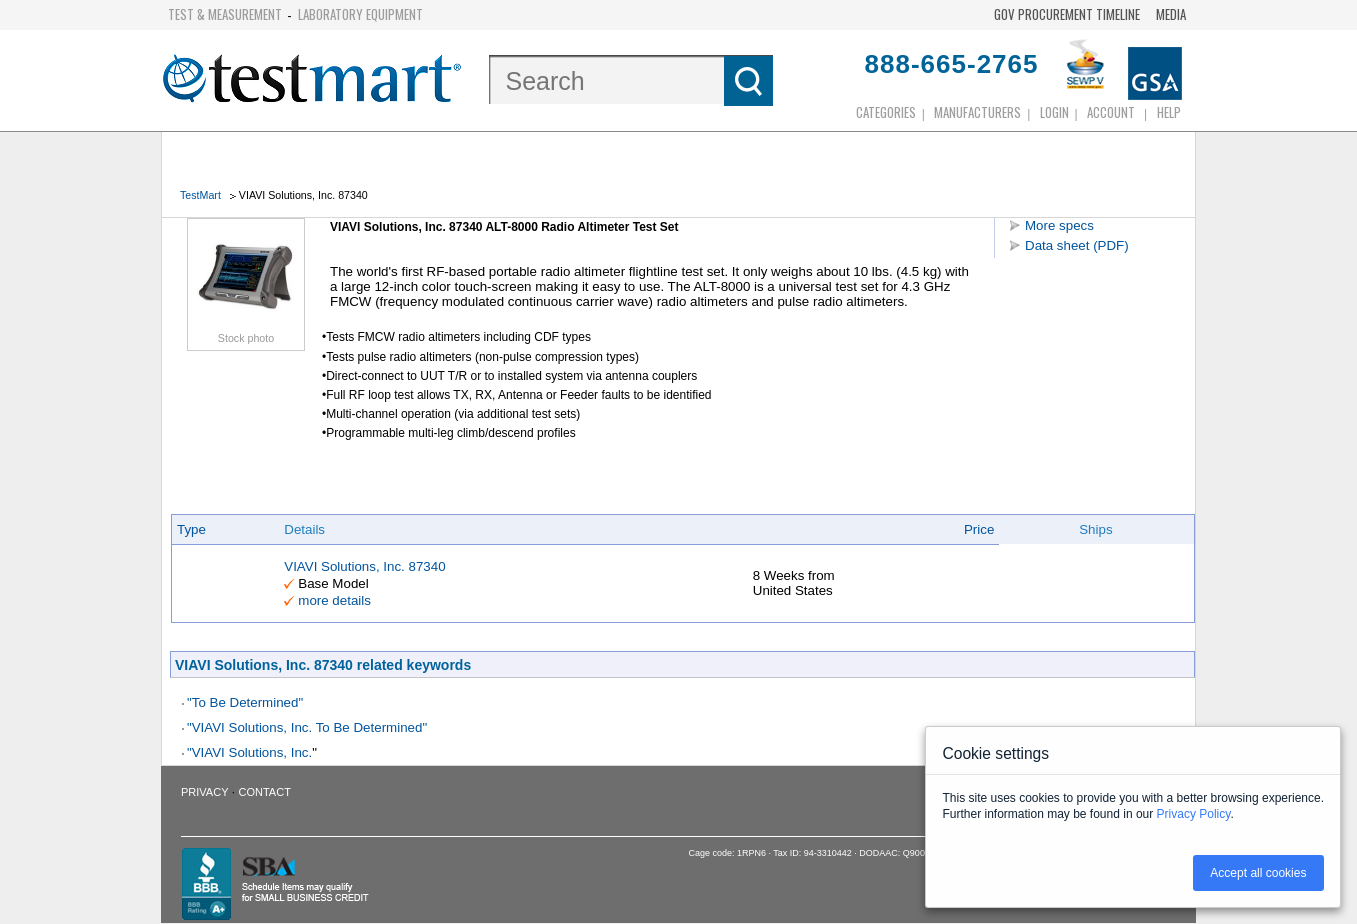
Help (1169, 112)
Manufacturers (977, 112)
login (1054, 112)
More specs (1059, 225)
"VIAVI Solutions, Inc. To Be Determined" (307, 727)
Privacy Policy (1194, 814)
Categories (886, 112)
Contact (265, 792)
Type (191, 529)
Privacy (204, 792)
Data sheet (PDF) (1077, 245)
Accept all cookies (1258, 873)
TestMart (200, 195)
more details (334, 600)
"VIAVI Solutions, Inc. (249, 752)
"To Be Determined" (245, 702)
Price (979, 529)
